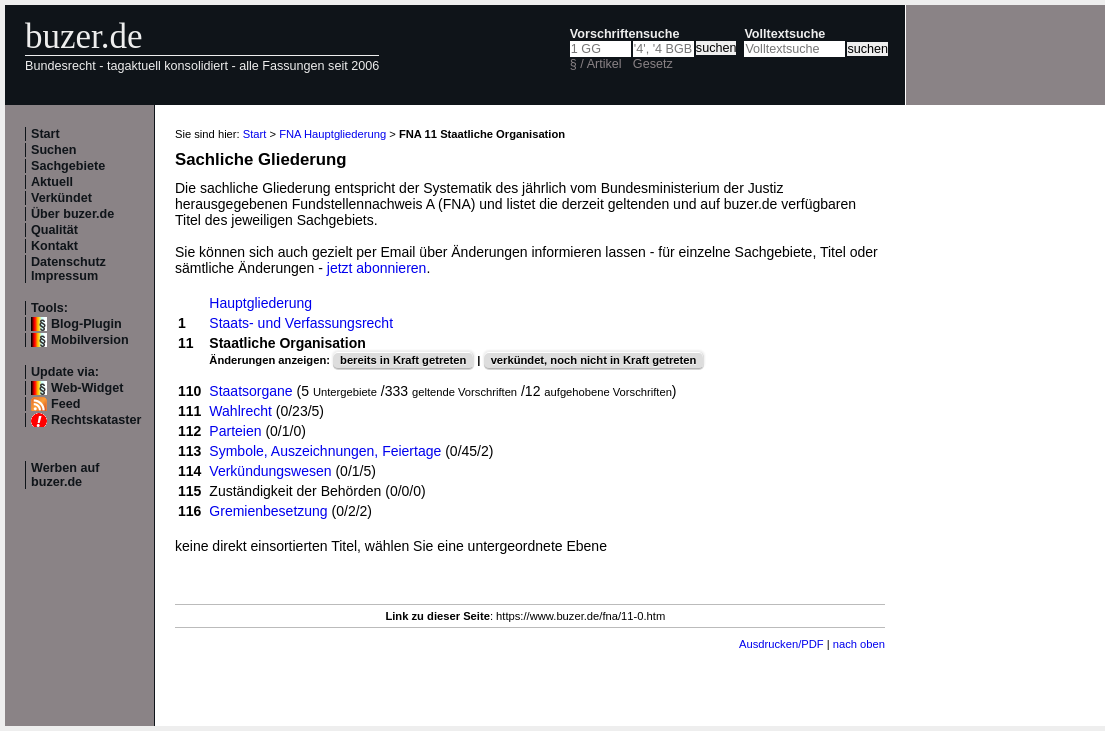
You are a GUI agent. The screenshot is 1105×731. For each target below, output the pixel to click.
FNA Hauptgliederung (332, 134)
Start (45, 134)
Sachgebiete (68, 166)
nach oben (859, 644)
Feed (65, 404)
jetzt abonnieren (377, 268)
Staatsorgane (250, 391)
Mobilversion (90, 340)
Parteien (235, 431)
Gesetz (653, 64)
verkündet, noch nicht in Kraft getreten (594, 360)
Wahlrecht (240, 411)
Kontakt (54, 246)
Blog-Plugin (86, 324)
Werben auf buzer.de (65, 475)
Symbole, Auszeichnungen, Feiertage (325, 451)
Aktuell (52, 182)
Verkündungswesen (270, 471)
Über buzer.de (72, 214)
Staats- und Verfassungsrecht (301, 323)
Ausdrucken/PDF (781, 644)
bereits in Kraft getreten (403, 360)
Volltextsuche (784, 34)
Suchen (54, 150)
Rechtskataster (96, 420)
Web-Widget (87, 388)
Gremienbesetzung (268, 511)
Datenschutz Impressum (68, 269)
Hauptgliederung (260, 303)
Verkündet (61, 198)
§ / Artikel (596, 64)
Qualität (54, 230)
